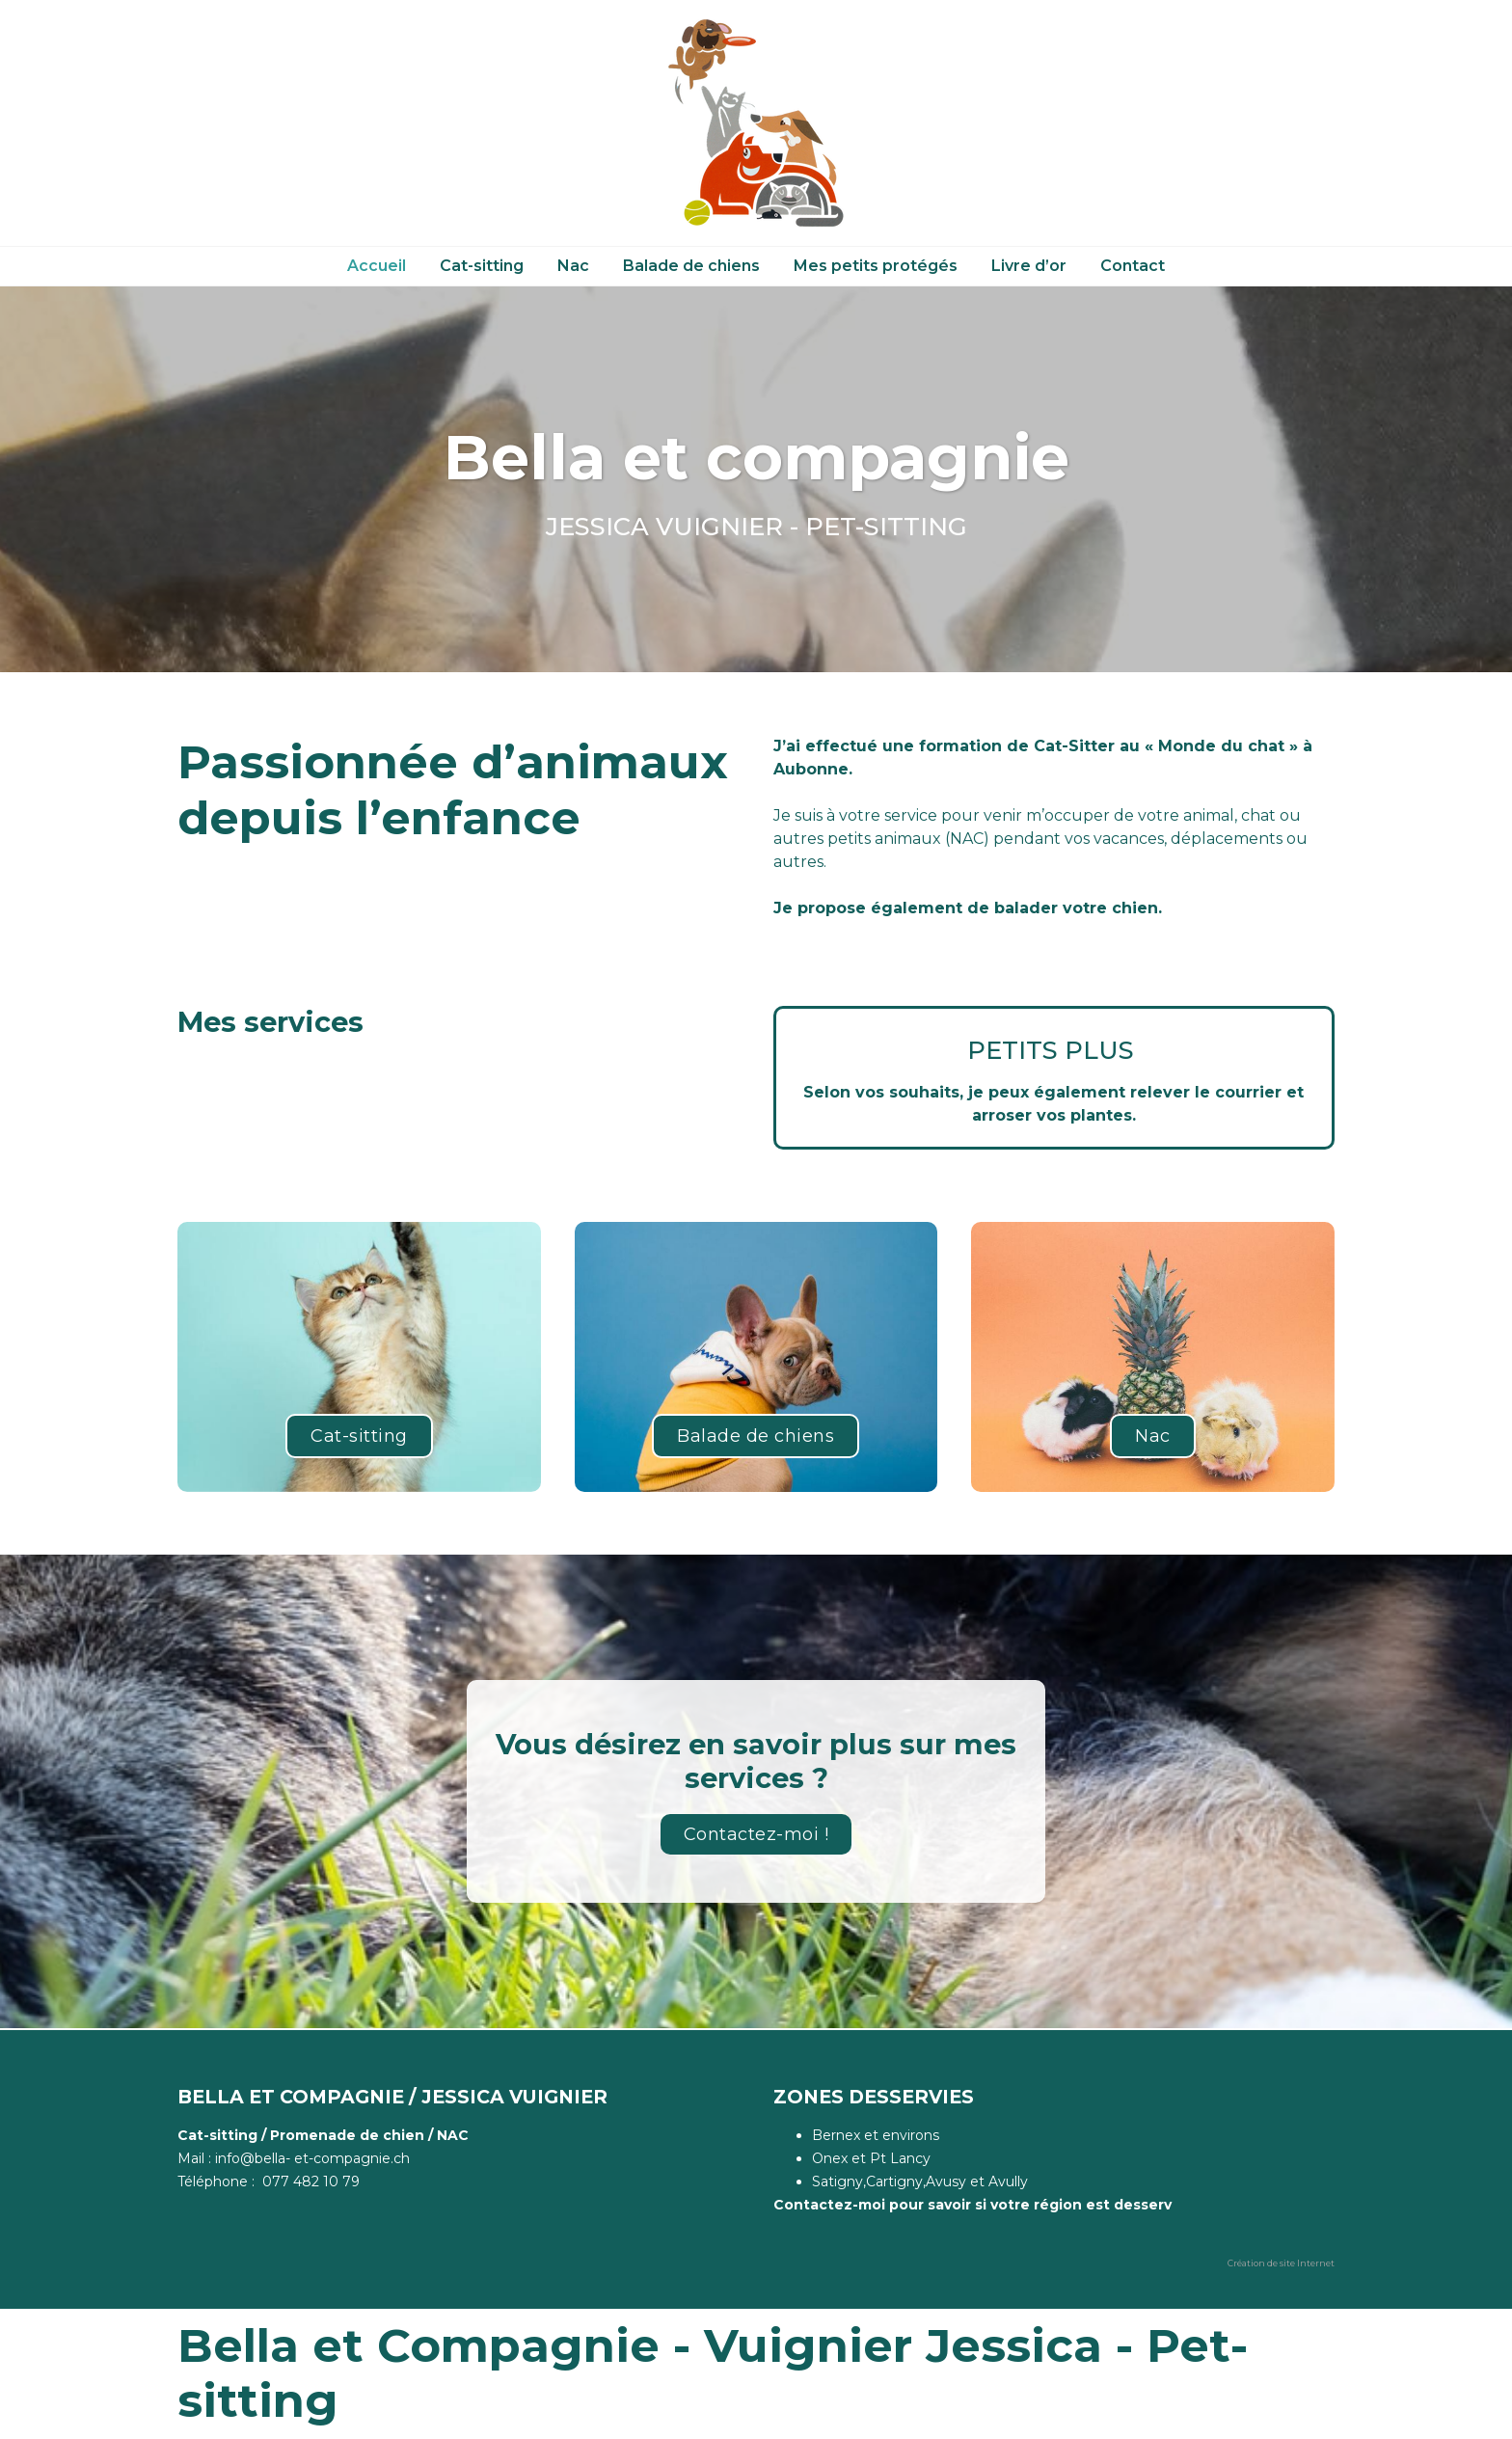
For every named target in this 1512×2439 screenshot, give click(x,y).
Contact (1132, 266)
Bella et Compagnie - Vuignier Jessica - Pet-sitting (712, 2373)
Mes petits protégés (876, 266)
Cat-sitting (482, 266)
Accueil (376, 266)
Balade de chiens (691, 266)
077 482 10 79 (311, 2181)
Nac (573, 266)
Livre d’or (1028, 266)
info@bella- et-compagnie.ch (312, 2158)
